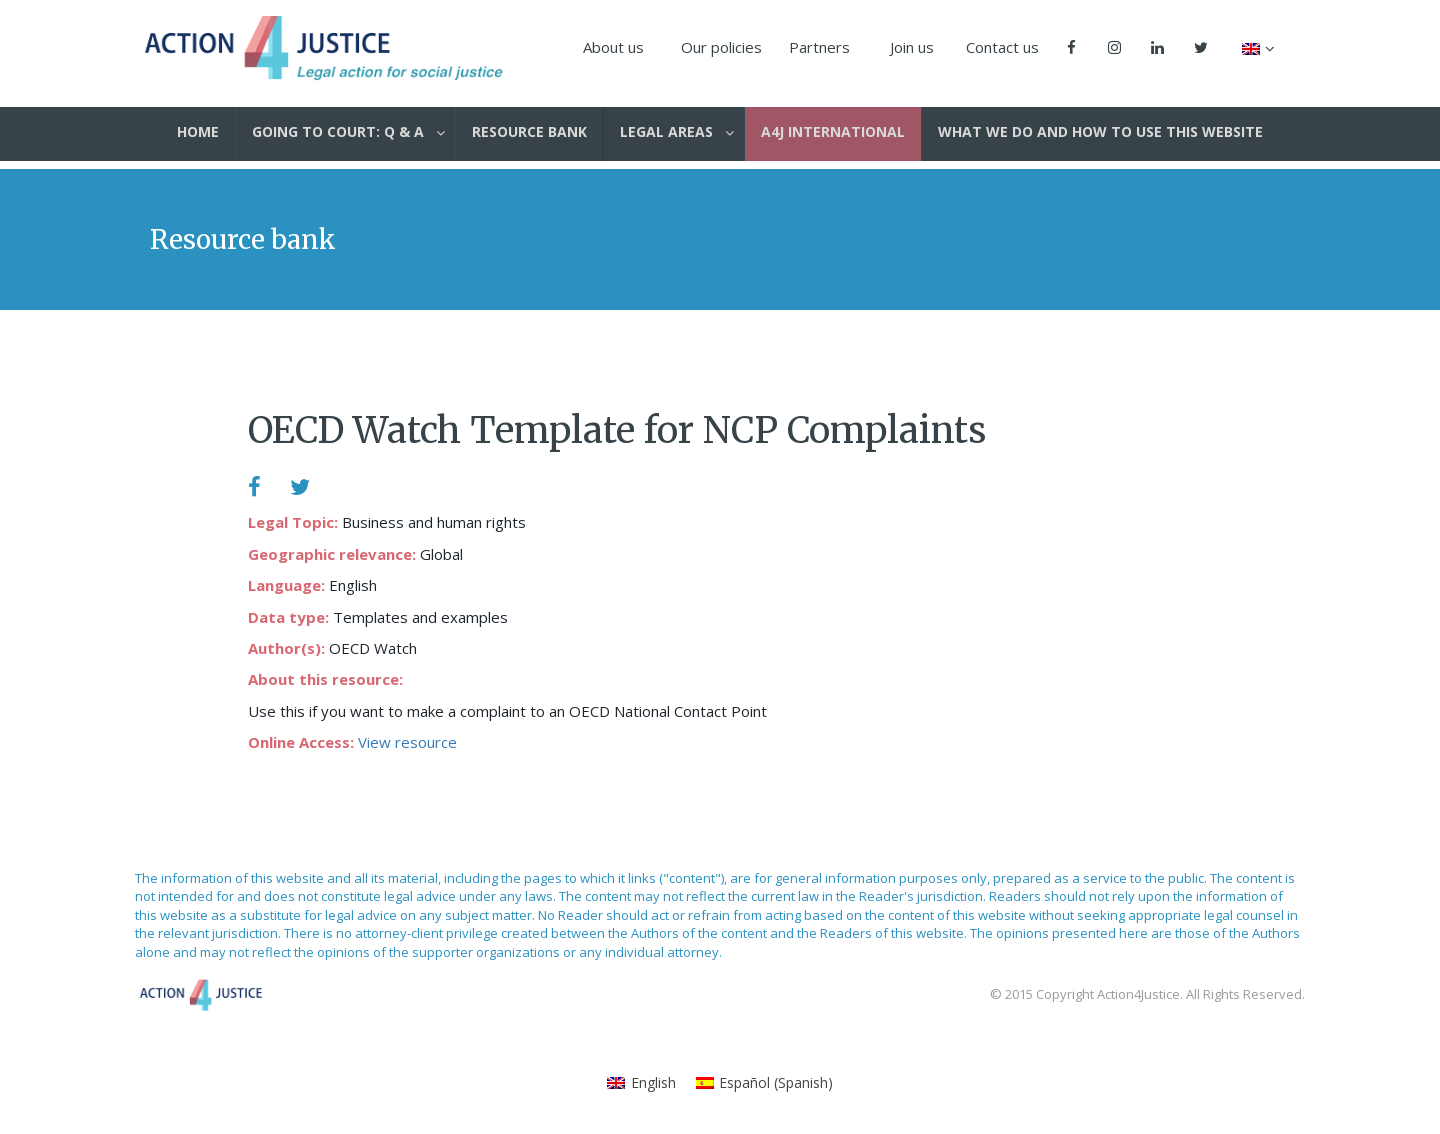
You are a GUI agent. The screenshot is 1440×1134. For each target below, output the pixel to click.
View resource (407, 742)
